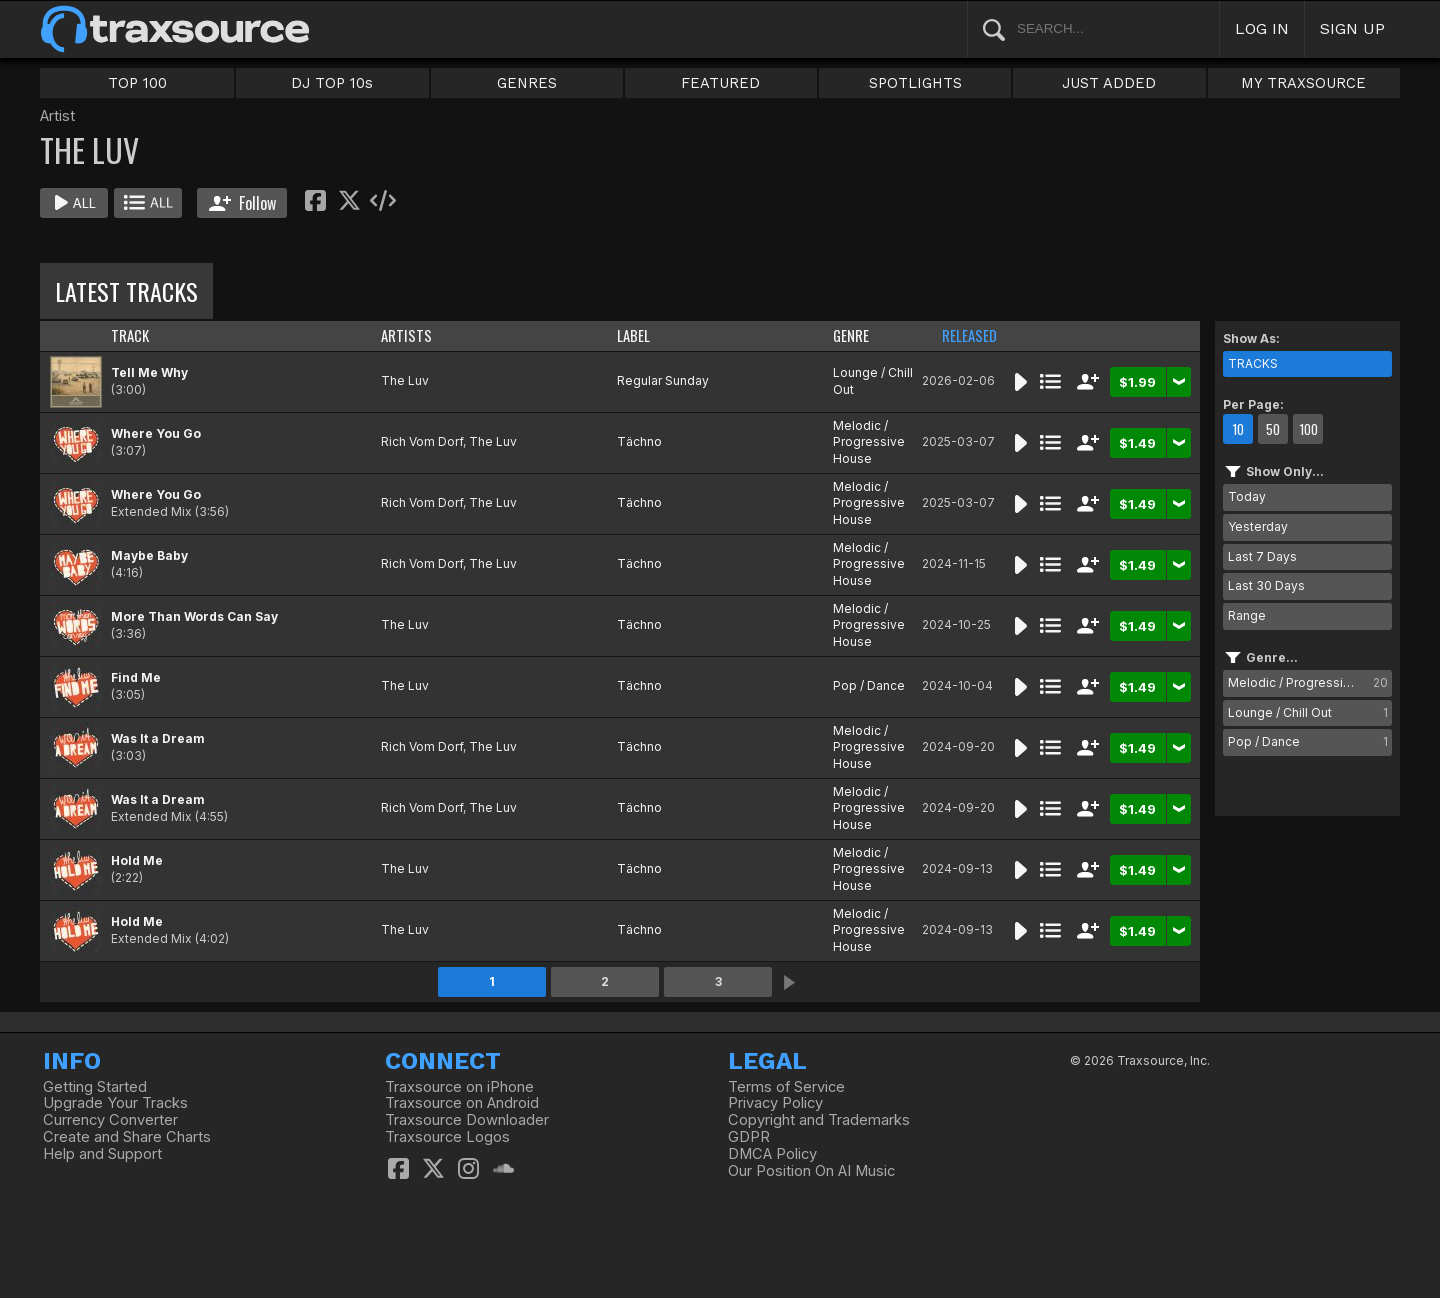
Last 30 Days (1266, 585)
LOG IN (1262, 28)
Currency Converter (110, 1120)
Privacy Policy (775, 1103)
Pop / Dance (869, 685)
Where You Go (156, 433)
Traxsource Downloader (467, 1120)
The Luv (405, 380)
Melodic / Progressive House (869, 442)
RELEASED (969, 335)
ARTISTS (406, 335)
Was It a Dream (158, 738)
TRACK (130, 335)
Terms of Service (786, 1087)
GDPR (749, 1137)
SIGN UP (1352, 28)
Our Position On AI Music (811, 1171)
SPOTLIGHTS (915, 83)
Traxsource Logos (447, 1137)
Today (1247, 496)
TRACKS (1253, 363)
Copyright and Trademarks (819, 1120)
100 (1308, 429)
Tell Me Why (149, 372)
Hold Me (137, 860)
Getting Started (95, 1087)
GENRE (851, 335)
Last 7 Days (1262, 556)
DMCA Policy (772, 1154)
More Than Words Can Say (194, 616)
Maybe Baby (149, 555)
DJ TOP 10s (332, 83)
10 (1238, 429)
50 (1273, 429)
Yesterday (1258, 526)
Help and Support (102, 1154)
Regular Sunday (663, 380)
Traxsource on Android (462, 1103)
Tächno (639, 441)
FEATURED (720, 83)
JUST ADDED (1109, 83)
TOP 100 (137, 83)
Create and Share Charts (127, 1137)
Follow (242, 203)
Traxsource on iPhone (459, 1087)
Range (1247, 615)
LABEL (633, 335)
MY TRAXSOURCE (1303, 83)
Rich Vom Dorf (422, 441)
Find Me (136, 677)
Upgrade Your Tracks (115, 1103)
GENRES (527, 83)
